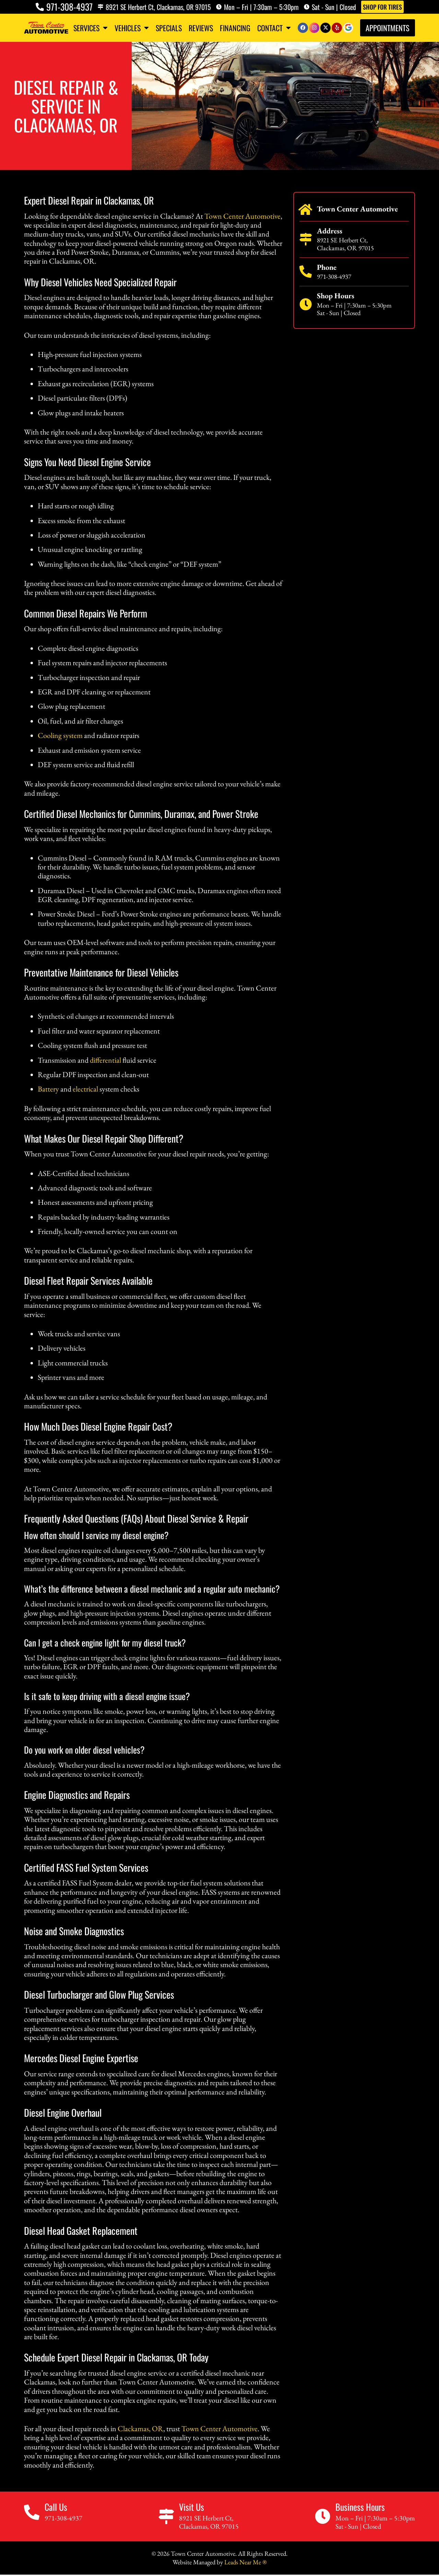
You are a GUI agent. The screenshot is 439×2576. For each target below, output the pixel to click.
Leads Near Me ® (245, 2562)
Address (329, 231)
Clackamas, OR (140, 2429)
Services (90, 28)
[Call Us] (31, 2512)
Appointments (388, 27)
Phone (326, 267)
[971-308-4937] (40, 7)
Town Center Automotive (242, 216)
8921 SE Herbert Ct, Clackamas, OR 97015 (158, 7)
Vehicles (132, 28)
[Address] (305, 239)
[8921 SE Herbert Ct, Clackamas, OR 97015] (100, 7)
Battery (48, 1089)
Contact (274, 28)
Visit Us (191, 2507)
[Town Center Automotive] (305, 210)
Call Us (56, 2507)
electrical (85, 1089)
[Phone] (305, 272)
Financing (235, 27)
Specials (169, 27)
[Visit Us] (166, 2516)
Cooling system (60, 735)
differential (105, 1060)
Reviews (201, 27)
